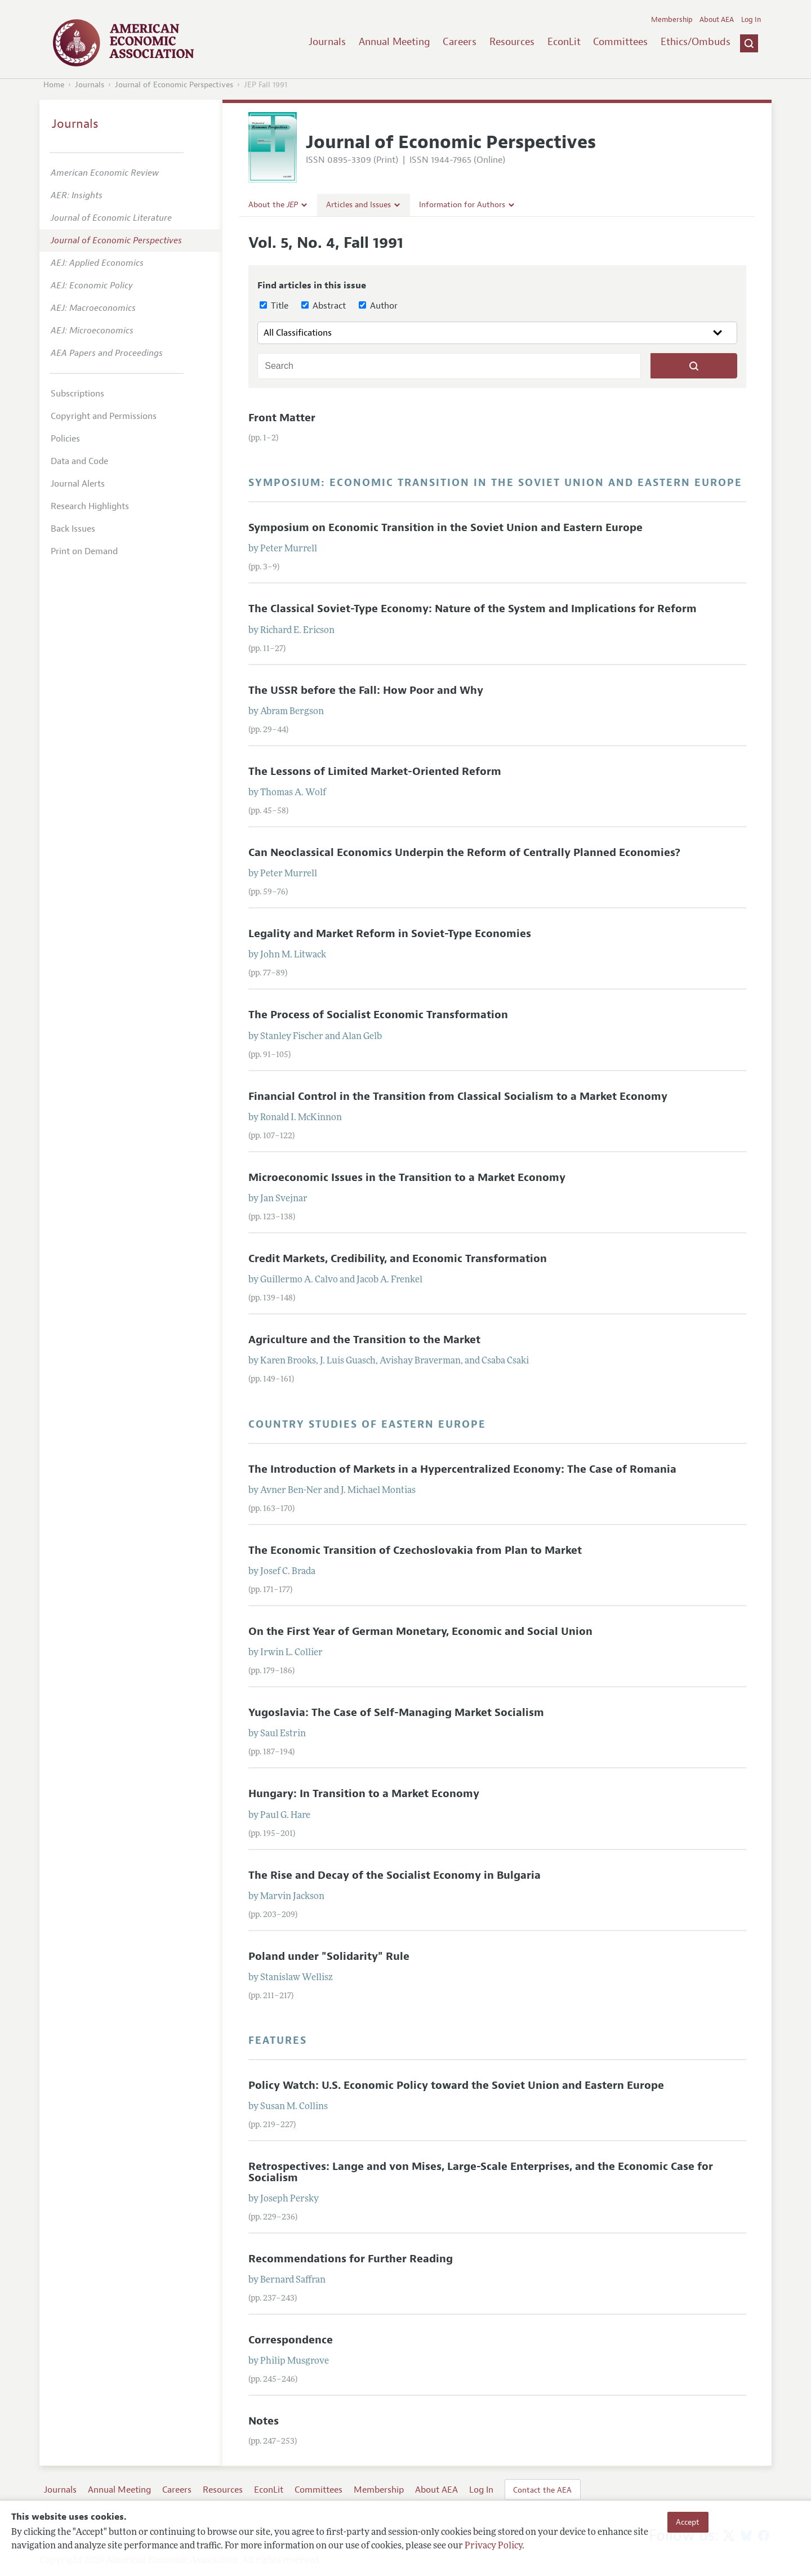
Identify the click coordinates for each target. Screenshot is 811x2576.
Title (274, 305)
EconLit (564, 41)
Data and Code (79, 461)
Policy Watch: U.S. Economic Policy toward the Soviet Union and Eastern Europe (456, 2085)
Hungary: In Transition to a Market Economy (363, 1793)
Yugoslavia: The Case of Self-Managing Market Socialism (396, 1712)
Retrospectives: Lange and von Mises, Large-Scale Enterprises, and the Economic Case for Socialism (480, 2172)
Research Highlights (90, 506)
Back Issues (73, 528)
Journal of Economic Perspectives (174, 85)
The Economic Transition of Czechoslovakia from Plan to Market (415, 1550)
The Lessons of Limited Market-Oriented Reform (374, 771)
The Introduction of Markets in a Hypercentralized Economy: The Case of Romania (462, 1469)
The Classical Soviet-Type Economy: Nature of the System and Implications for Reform (472, 609)
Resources (511, 41)
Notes (263, 2421)
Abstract (323, 305)
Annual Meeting (394, 41)
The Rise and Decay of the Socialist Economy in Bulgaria (394, 1875)
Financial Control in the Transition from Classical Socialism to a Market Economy (457, 1096)
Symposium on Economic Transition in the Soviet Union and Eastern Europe (445, 527)
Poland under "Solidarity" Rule (328, 1956)
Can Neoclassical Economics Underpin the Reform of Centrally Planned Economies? (464, 852)
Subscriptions (77, 393)
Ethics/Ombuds (695, 41)
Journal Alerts (78, 483)
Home (53, 85)
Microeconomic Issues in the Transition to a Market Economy (406, 1177)
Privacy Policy (493, 2546)
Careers (459, 41)
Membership (672, 19)
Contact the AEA (542, 2490)
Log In (751, 19)
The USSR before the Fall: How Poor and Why (365, 690)
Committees (620, 41)
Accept (687, 2522)
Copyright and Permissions (104, 416)
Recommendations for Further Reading (350, 2259)
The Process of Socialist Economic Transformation (378, 1015)
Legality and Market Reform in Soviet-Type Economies (389, 934)
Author (378, 305)
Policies (65, 438)
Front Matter (281, 418)
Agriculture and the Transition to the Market (364, 1340)
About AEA (716, 19)
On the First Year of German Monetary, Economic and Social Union (420, 1631)
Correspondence (290, 2340)
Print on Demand (84, 551)
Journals (327, 41)
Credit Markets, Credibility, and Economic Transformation (397, 1258)
